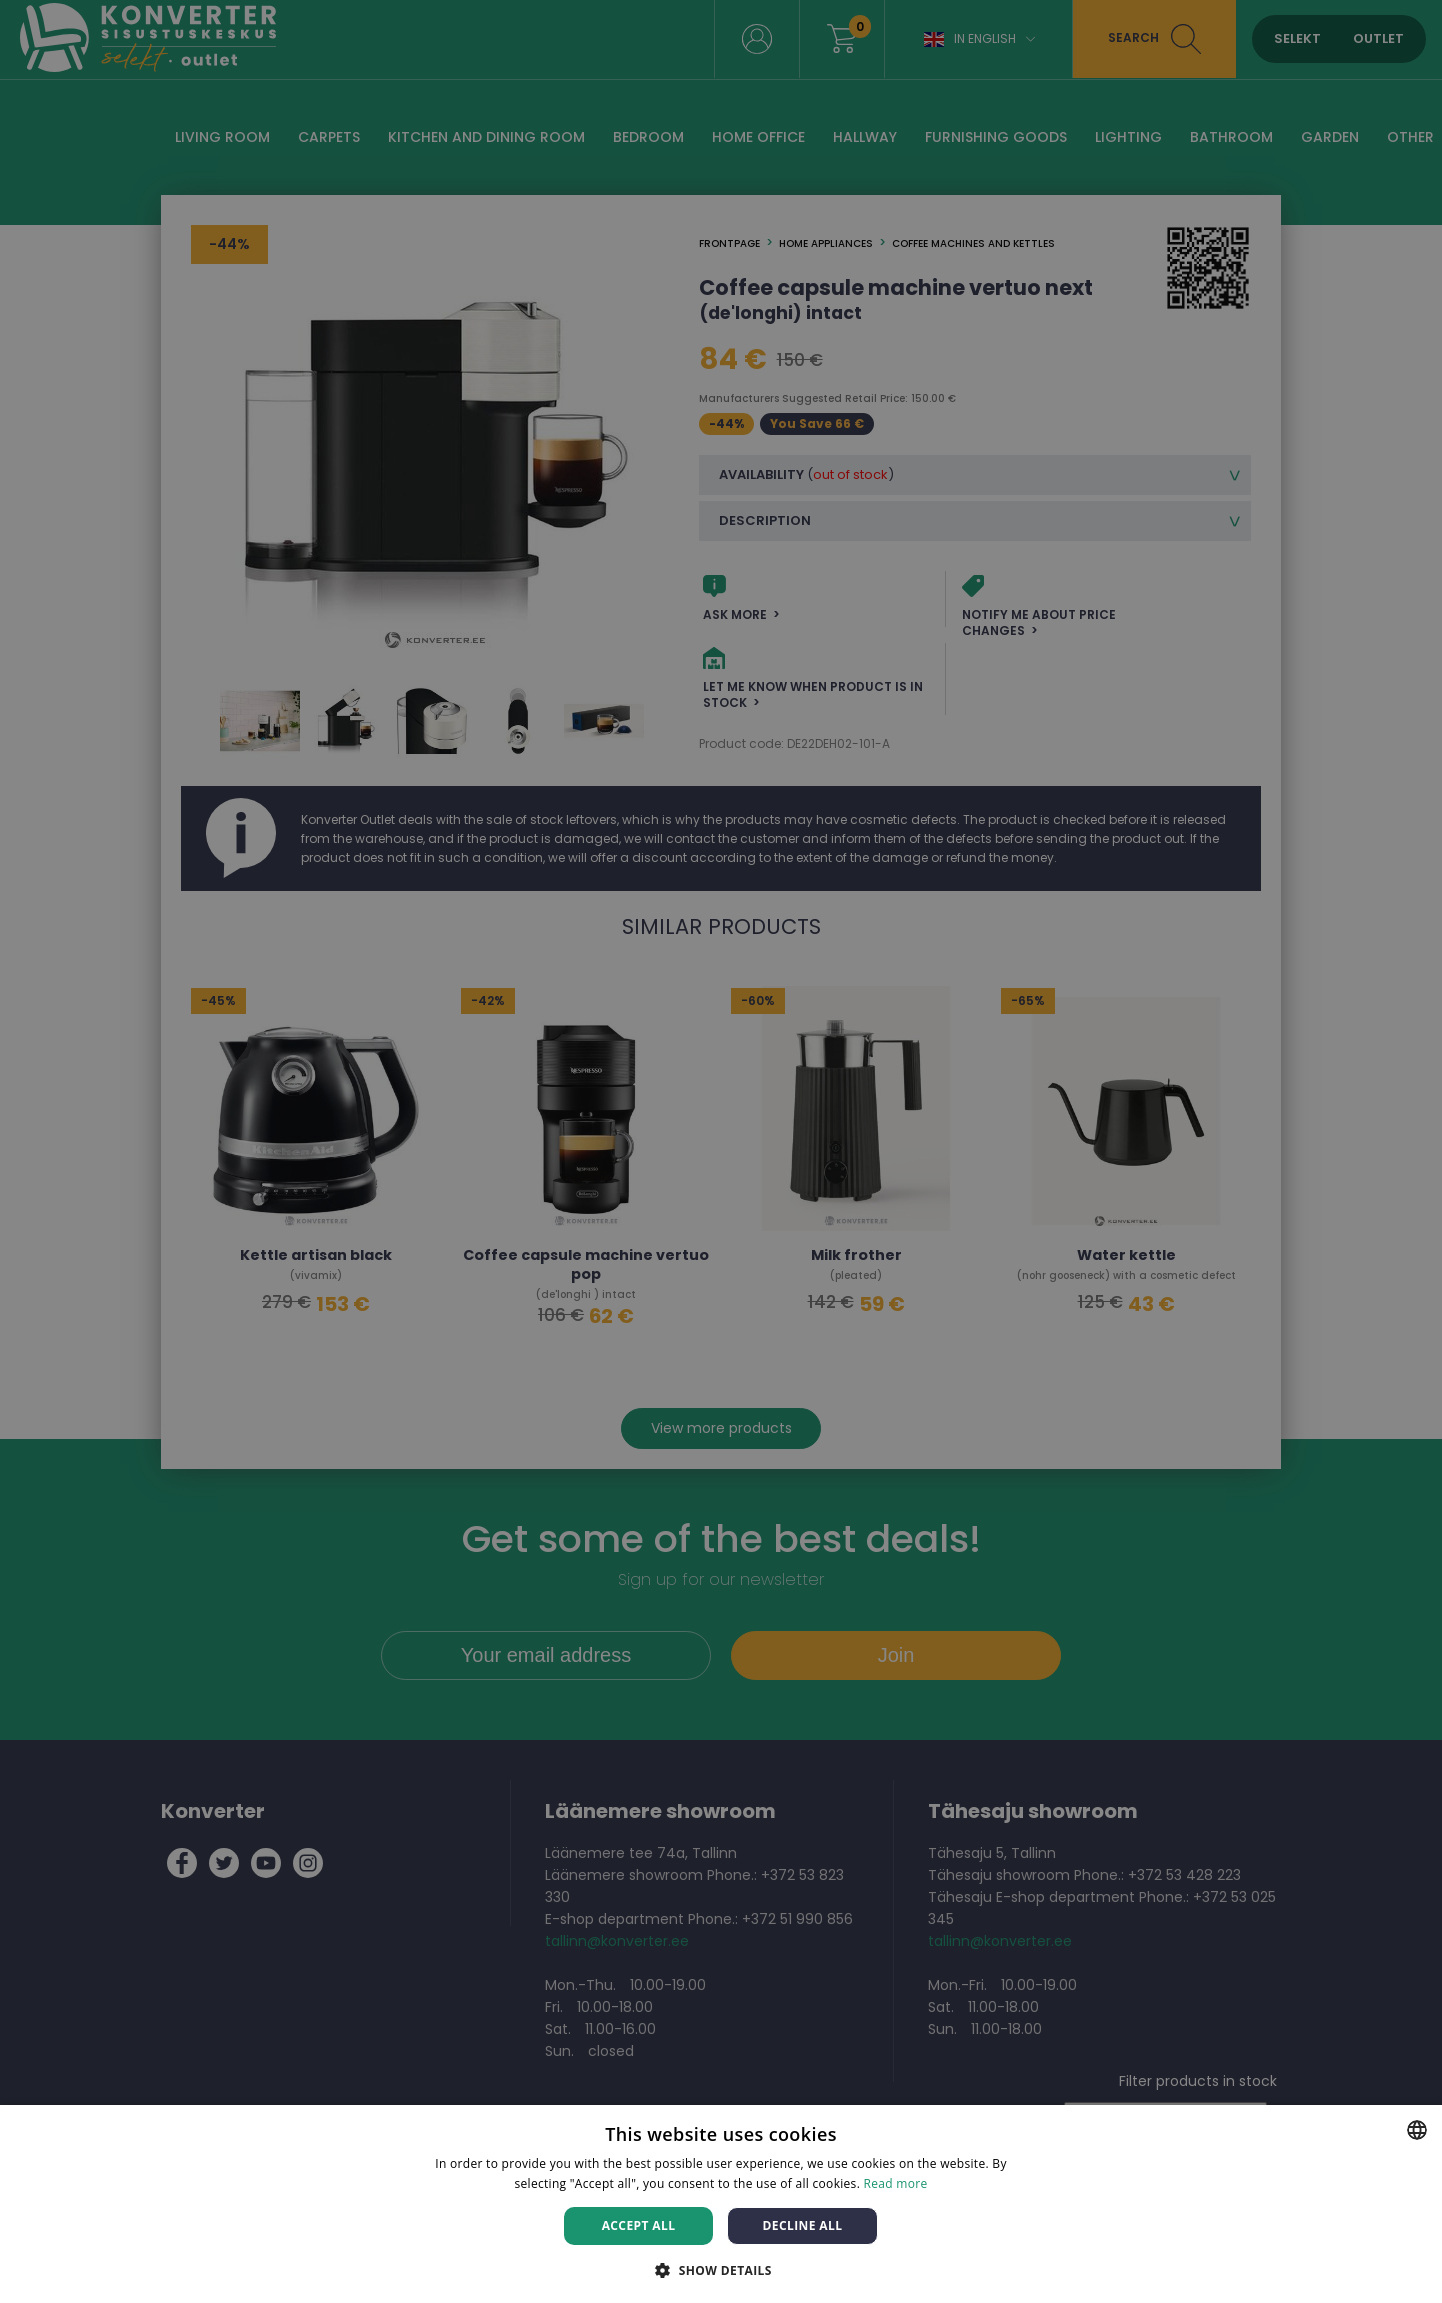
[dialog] (721, 1151)
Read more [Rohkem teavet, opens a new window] (896, 2183)
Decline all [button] (803, 2225)
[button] (721, 2269)
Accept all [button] (639, 2225)
